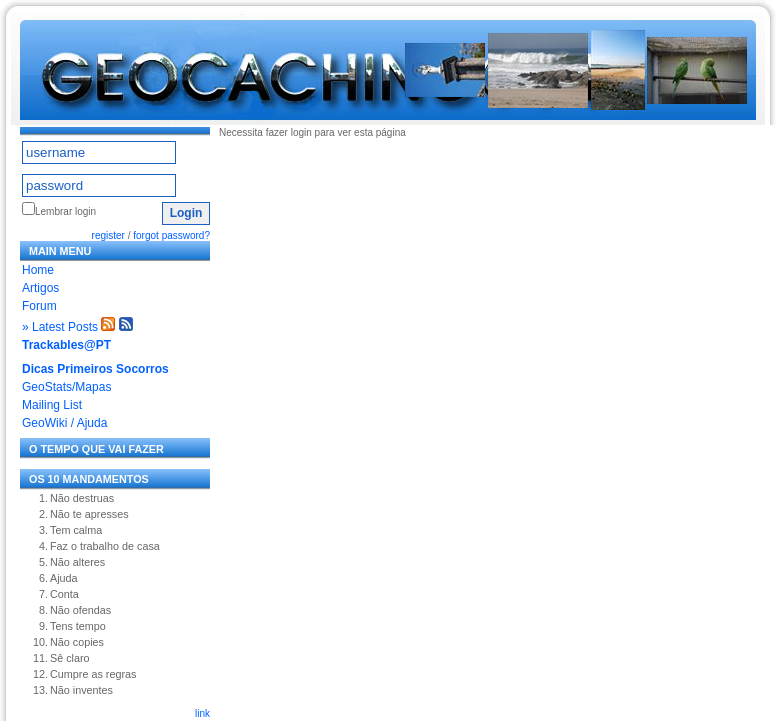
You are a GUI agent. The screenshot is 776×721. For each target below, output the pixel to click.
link (202, 713)
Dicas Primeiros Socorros (95, 369)
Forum (39, 306)
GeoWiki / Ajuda (64, 423)
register (108, 235)
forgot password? (171, 235)
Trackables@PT (66, 345)
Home (38, 270)
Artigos (40, 288)
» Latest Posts (60, 327)
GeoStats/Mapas (66, 387)
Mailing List (52, 405)
